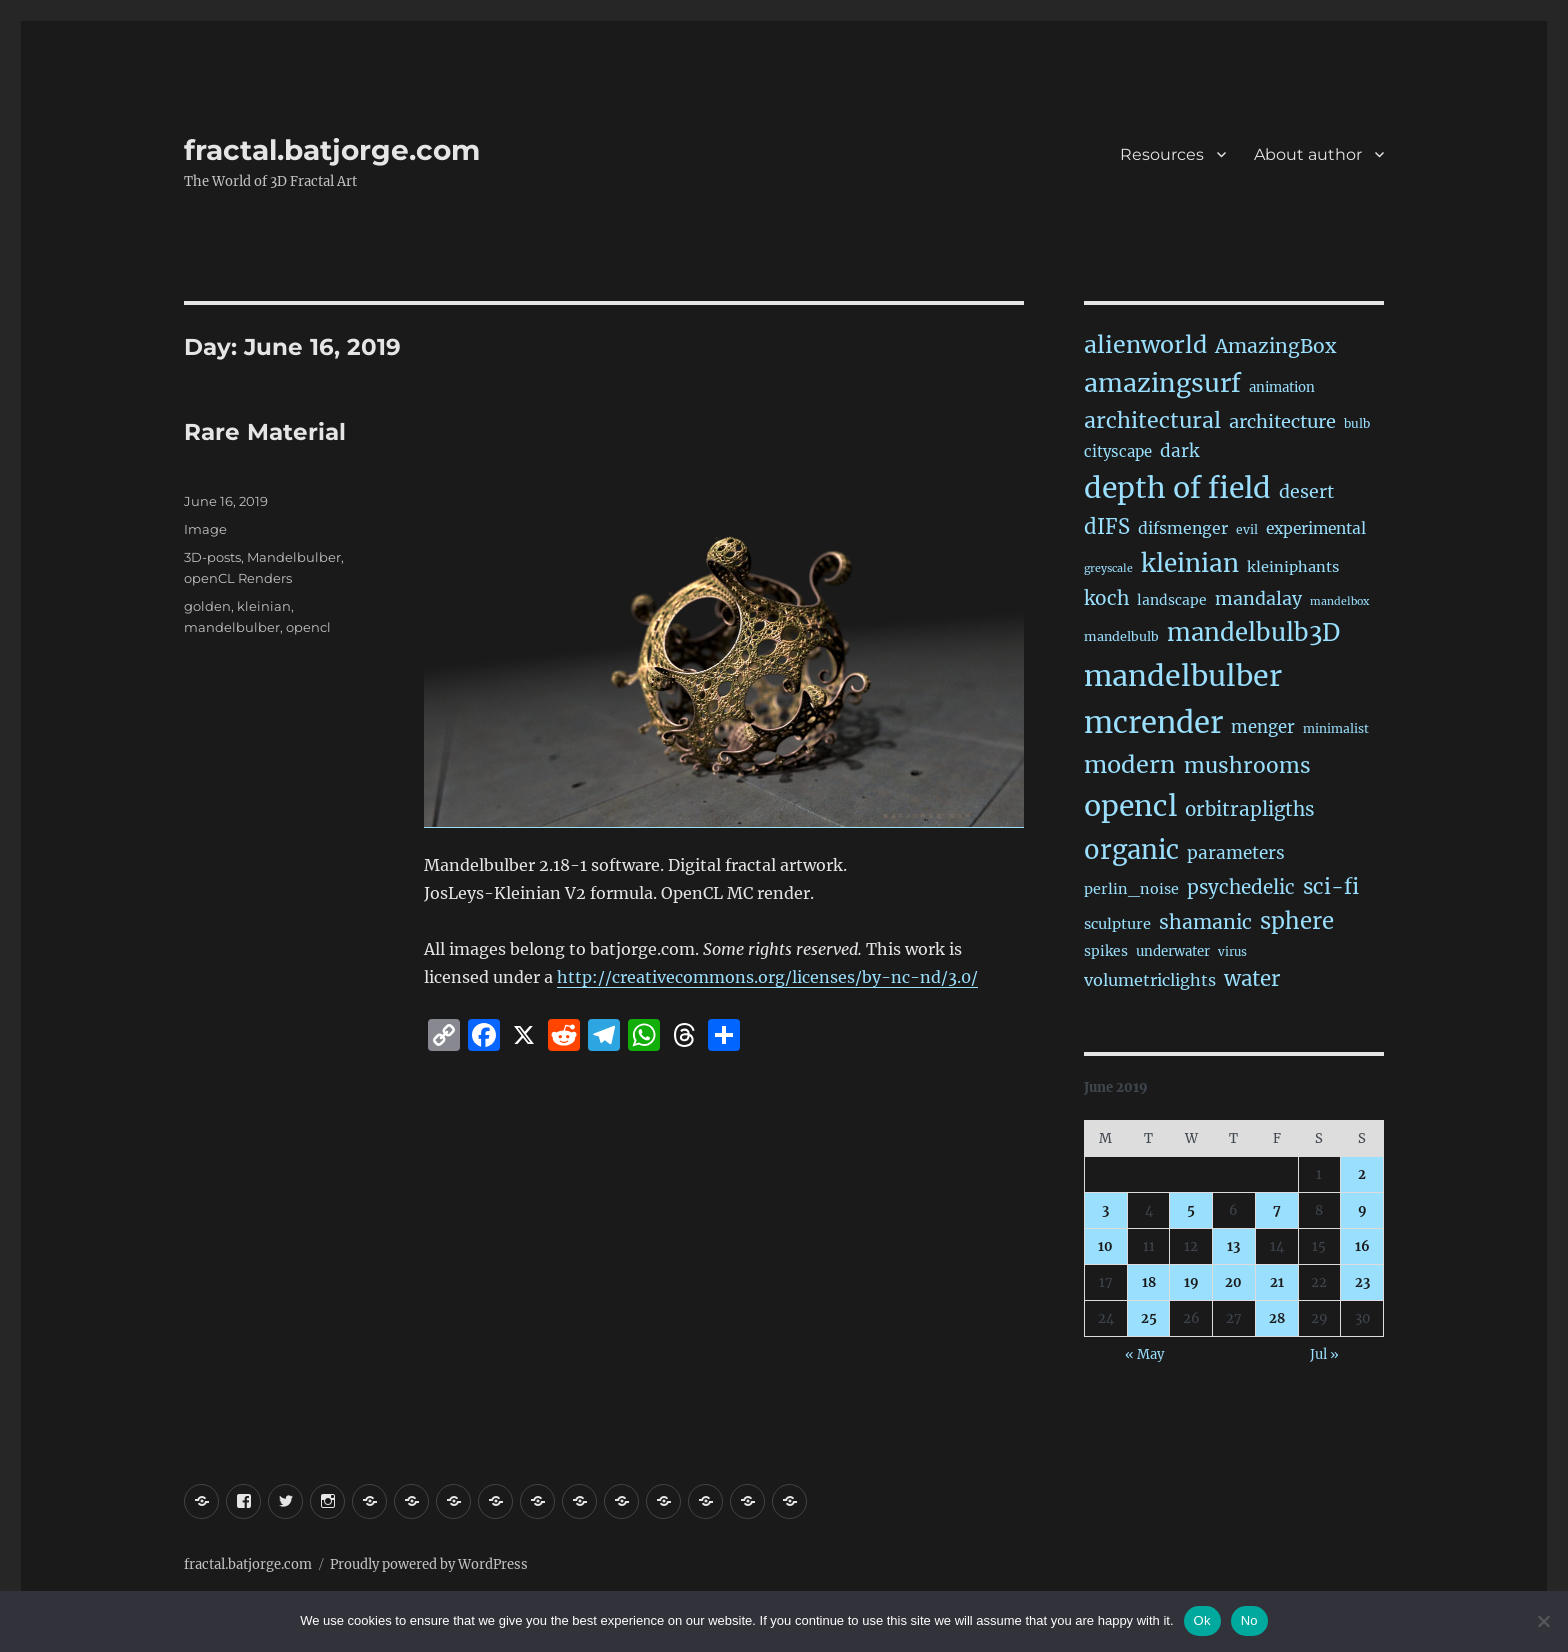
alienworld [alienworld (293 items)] (1145, 344)
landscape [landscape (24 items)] (1172, 600)
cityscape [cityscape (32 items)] (1118, 451)
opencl (308, 627)
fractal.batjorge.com (332, 150)
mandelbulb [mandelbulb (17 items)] (1121, 636)
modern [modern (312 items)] (1130, 764)
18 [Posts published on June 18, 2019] (1149, 1282)
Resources (1162, 154)
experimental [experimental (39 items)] (1316, 528)
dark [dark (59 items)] (1179, 451)
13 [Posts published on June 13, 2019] (1233, 1246)
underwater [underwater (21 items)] (1173, 951)
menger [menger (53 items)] (1263, 727)
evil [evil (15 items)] (1247, 529)
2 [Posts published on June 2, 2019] (1362, 1174)
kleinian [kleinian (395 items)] (1190, 563)
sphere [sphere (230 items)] (1297, 921)
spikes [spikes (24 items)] (1106, 951)
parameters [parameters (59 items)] (1236, 853)
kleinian (264, 606)
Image (205, 529)
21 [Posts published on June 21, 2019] (1277, 1282)
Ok (1202, 1620)
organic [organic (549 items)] (1131, 850)
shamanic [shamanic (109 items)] (1205, 922)
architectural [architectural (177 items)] (1152, 420)
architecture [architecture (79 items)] (1282, 421)
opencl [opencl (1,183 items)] (1130, 806)
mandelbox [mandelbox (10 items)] (1339, 601)
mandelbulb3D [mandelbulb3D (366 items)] (1253, 632)
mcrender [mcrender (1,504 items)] (1153, 722)
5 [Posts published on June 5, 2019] (1191, 1210)
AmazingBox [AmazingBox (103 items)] (1275, 346)
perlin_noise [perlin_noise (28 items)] (1131, 889)
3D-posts (212, 557)
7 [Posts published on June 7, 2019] (1277, 1210)
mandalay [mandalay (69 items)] (1258, 599)
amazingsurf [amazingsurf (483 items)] (1162, 383)
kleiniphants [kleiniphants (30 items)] (1293, 567)
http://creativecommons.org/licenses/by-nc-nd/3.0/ (767, 977)
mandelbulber (232, 627)
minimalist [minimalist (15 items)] (1336, 728)
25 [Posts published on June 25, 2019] (1149, 1318)
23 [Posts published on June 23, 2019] (1362, 1282)
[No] (1543, 1621)
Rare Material (265, 432)
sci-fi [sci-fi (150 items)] (1331, 887)
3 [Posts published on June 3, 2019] (1105, 1210)
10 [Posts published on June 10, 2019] (1105, 1246)
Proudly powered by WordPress (429, 1564)
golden (207, 606)
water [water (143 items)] (1252, 979)
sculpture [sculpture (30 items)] (1117, 924)
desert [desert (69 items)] (1306, 492)
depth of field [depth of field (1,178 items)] (1177, 488)
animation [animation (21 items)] (1282, 387)
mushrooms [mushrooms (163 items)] (1247, 765)
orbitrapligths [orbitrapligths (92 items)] (1249, 809)
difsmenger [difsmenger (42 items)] (1183, 528)
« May (1144, 1354)
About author (1308, 154)
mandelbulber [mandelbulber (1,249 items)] (1183, 676)
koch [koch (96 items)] (1106, 598)
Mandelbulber (294, 557)
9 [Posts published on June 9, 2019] (1362, 1210)
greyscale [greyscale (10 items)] (1108, 568)
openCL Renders (238, 578)
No (1249, 1620)
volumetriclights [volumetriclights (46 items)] (1150, 980)
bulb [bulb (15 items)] (1357, 423)
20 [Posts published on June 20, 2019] (1233, 1282)
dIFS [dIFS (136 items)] (1107, 527)
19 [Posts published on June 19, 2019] (1191, 1282)
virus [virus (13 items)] (1232, 952)
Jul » (1324, 1354)
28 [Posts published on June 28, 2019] (1277, 1318)
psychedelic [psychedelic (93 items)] (1241, 887)
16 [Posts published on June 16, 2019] (1362, 1246)
